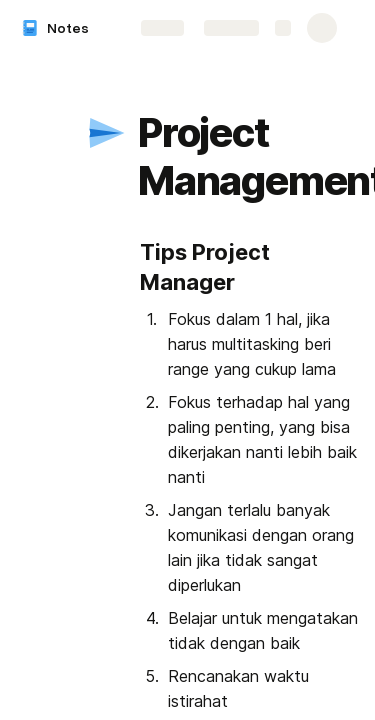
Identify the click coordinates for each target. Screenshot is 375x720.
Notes (68, 28)
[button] (107, 133)
